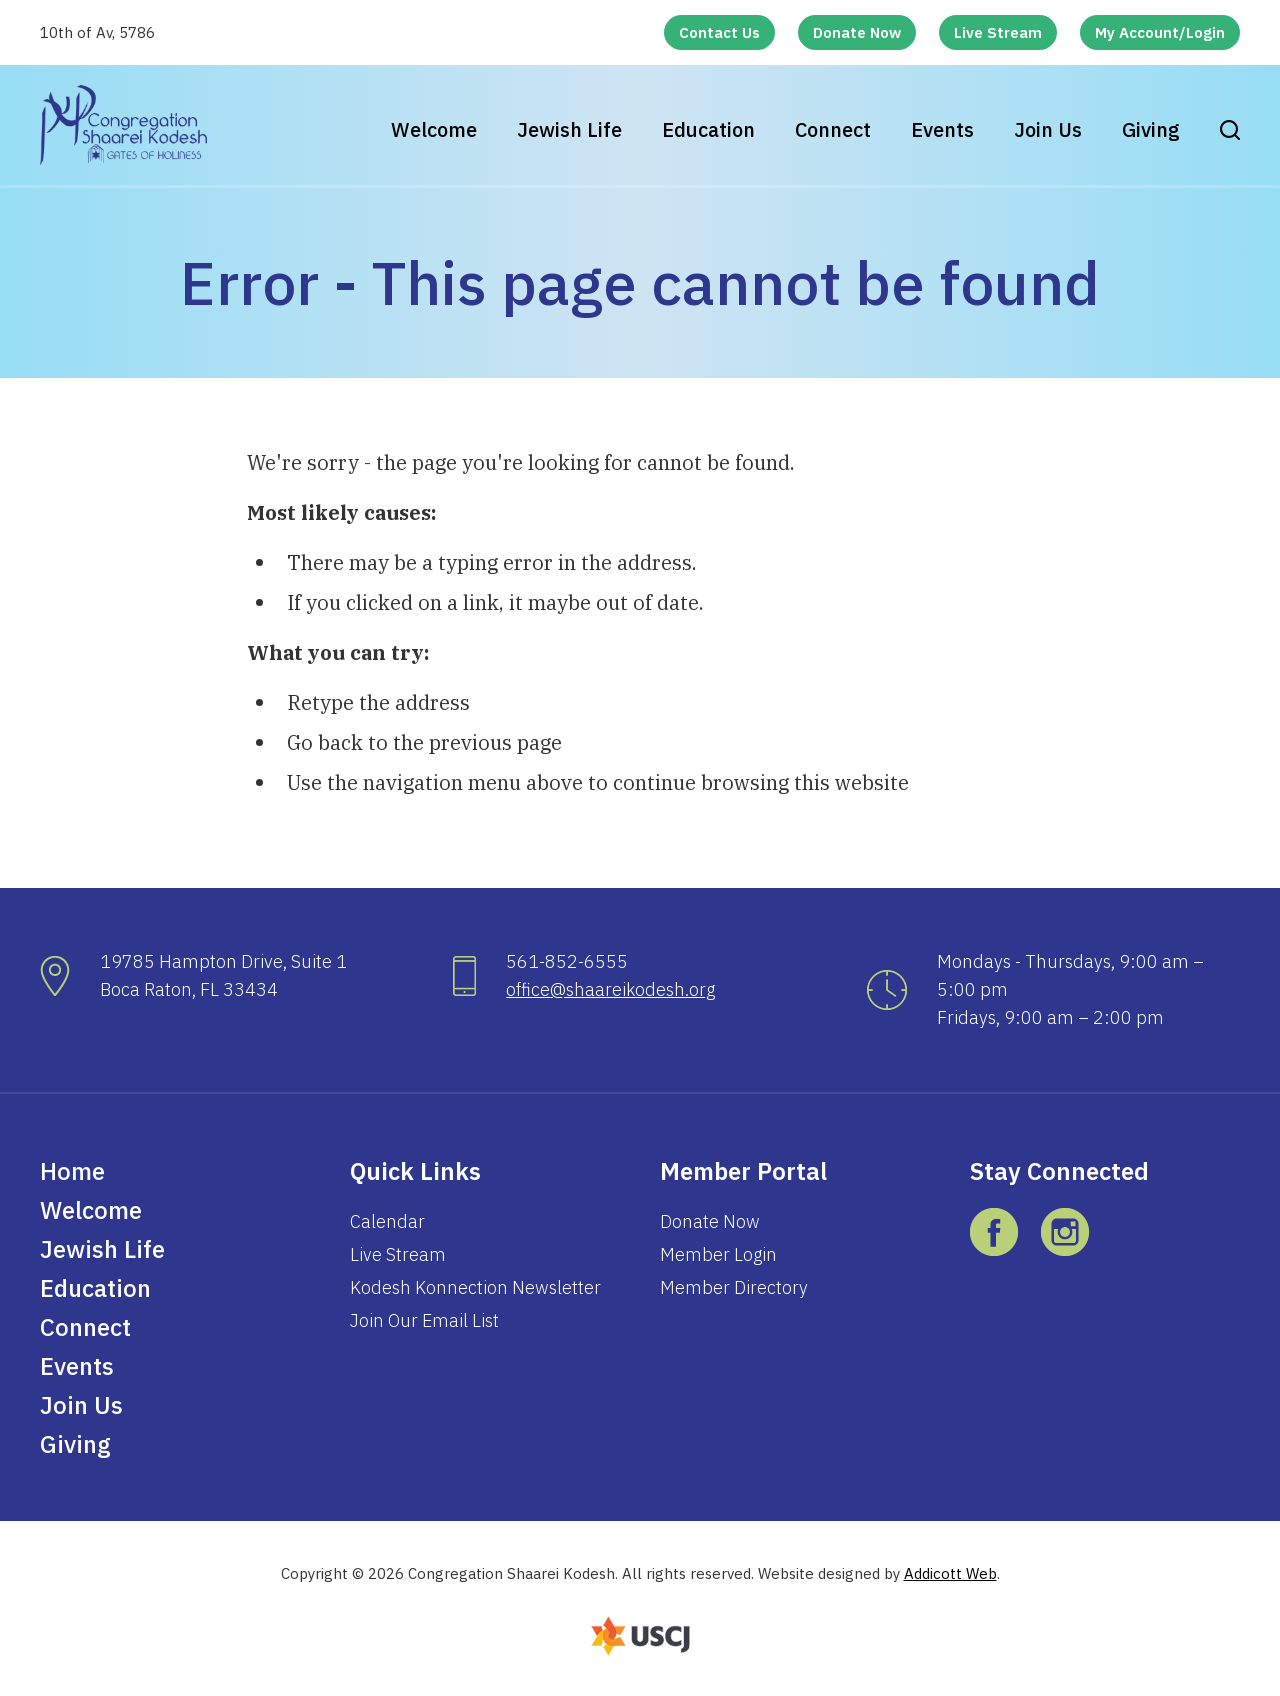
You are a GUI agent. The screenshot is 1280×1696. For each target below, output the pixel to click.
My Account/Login (1160, 32)
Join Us (1048, 129)
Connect (833, 129)
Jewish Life (569, 129)
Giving (1151, 129)
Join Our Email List (424, 1320)
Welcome (434, 129)
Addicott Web (950, 1573)
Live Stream (998, 32)
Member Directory (734, 1287)
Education (708, 129)
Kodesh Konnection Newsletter (475, 1287)
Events (942, 129)
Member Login (718, 1254)
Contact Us (719, 32)
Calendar (387, 1221)
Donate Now (857, 32)
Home (72, 1171)
